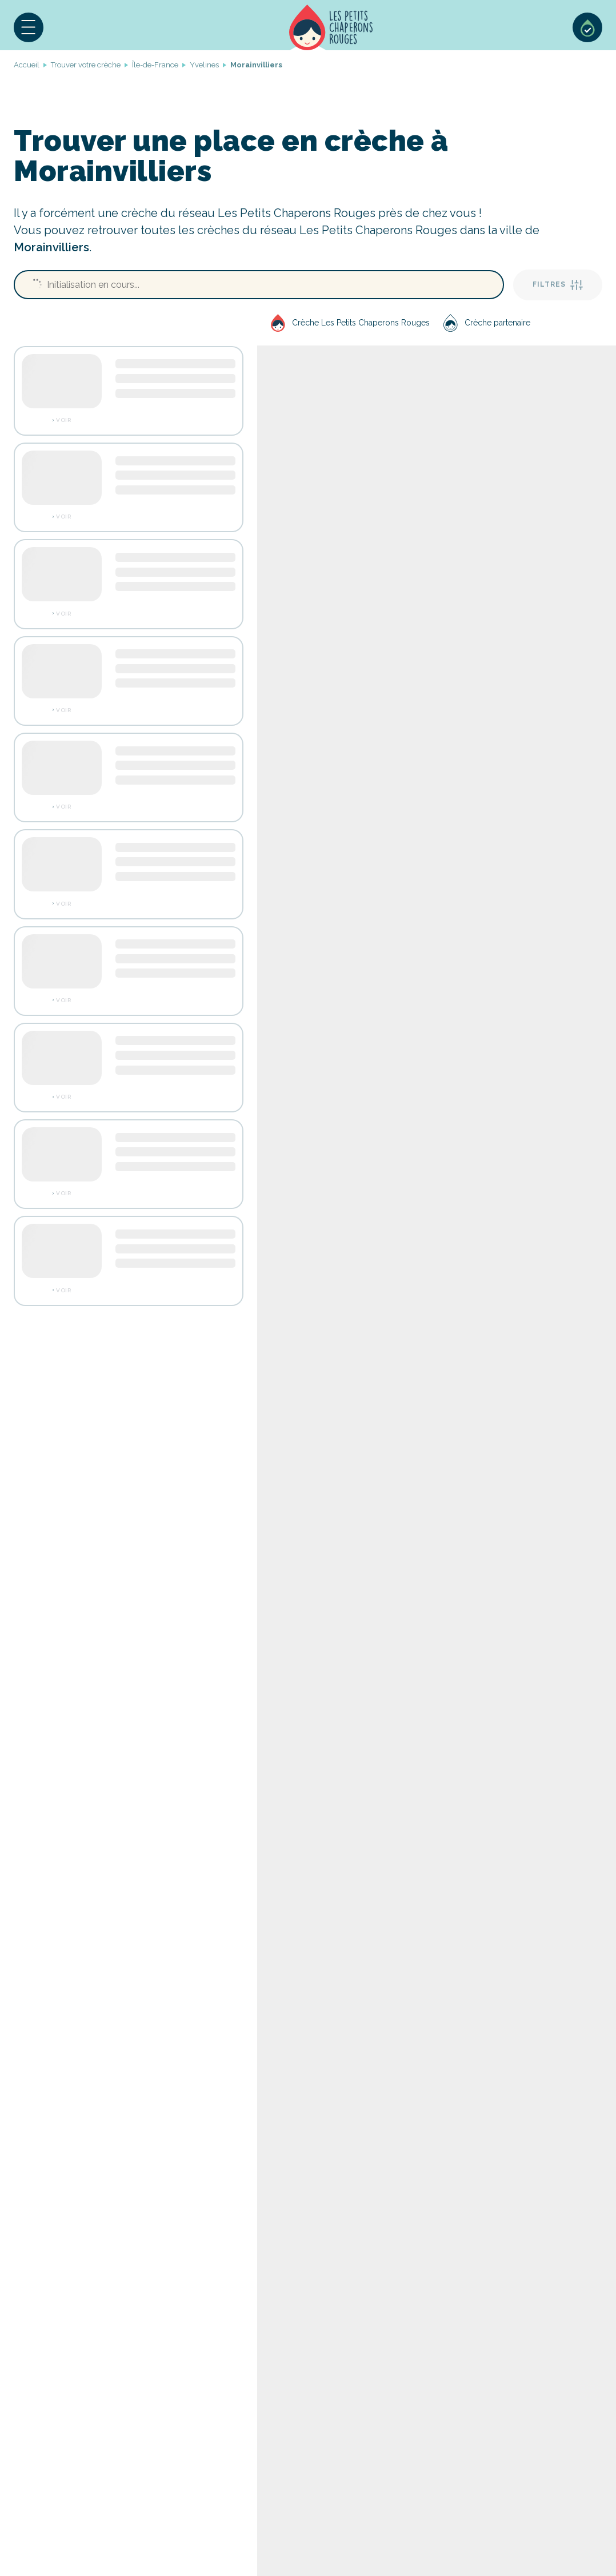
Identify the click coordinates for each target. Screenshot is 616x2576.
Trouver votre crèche (86, 65)
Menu (28, 27)
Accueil (331, 27)
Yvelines (204, 65)
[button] (28, 27)
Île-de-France (155, 65)
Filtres (558, 285)
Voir (63, 420)
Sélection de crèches (587, 27)
